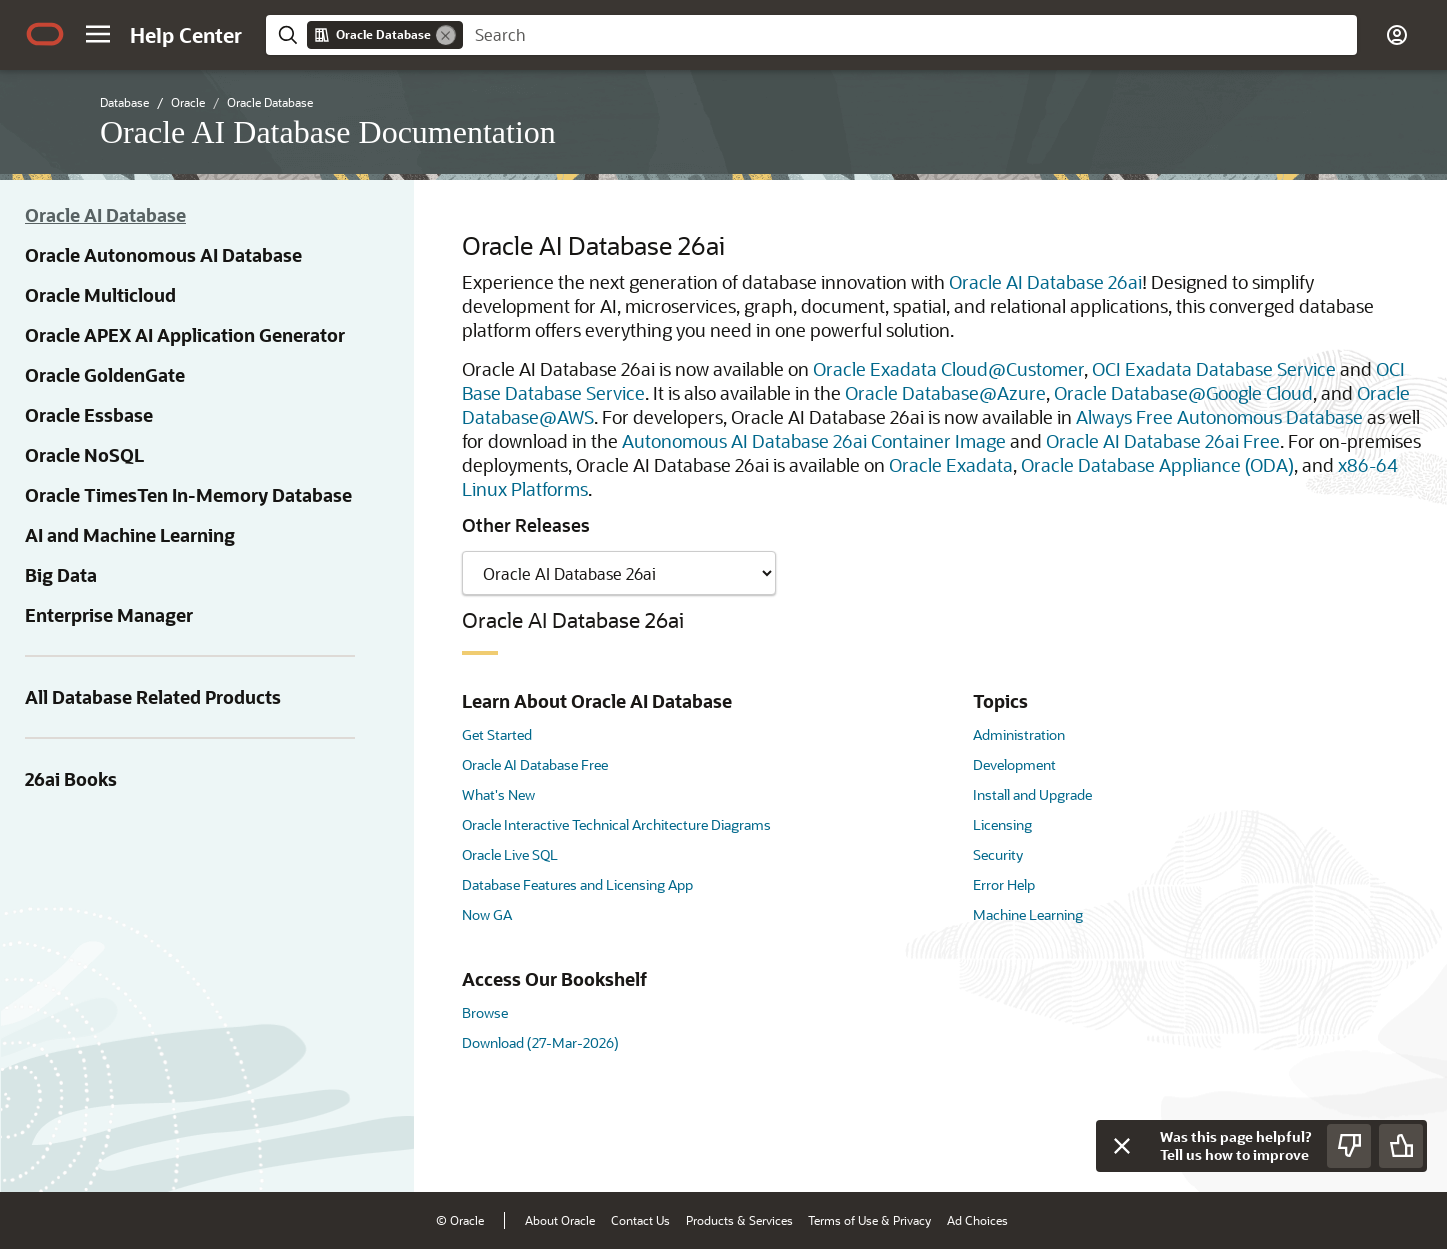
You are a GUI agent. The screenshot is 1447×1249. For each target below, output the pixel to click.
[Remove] (446, 35)
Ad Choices (977, 1220)
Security (998, 854)
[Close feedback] (1122, 1146)
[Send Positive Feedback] (1401, 1146)
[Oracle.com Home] (45, 34)
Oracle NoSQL (84, 455)
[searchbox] (910, 35)
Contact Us (640, 1220)
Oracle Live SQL (510, 854)
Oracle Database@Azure (945, 393)
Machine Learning (1028, 914)
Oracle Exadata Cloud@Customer (948, 369)
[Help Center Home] (186, 35)
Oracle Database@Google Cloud (1183, 393)
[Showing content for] (619, 573)
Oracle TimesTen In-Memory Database (188, 495)
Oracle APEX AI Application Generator (185, 335)
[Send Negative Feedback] (1349, 1146)
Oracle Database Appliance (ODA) (1157, 465)
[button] (98, 34)
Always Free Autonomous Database (1219, 417)
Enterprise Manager (109, 615)
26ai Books (71, 779)
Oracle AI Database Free (535, 764)
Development (1014, 764)
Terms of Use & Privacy (869, 1220)
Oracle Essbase (89, 415)
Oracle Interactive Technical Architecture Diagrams (616, 824)
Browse (485, 1012)
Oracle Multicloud (100, 295)
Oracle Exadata (951, 465)
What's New (498, 794)
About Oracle (560, 1220)
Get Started (497, 734)
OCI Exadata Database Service (1214, 369)
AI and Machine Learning (130, 535)
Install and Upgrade (1032, 794)
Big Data (61, 575)
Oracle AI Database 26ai (1045, 282)
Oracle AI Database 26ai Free (1163, 441)
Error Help (1004, 884)
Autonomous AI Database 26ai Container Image (814, 441)
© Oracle (460, 1220)
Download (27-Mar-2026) (540, 1042)
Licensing (1002, 824)
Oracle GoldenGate (105, 375)
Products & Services (739, 1220)
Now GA (487, 914)
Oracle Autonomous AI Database (163, 255)
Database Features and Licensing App (577, 884)
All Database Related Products (153, 697)
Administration (1019, 734)
